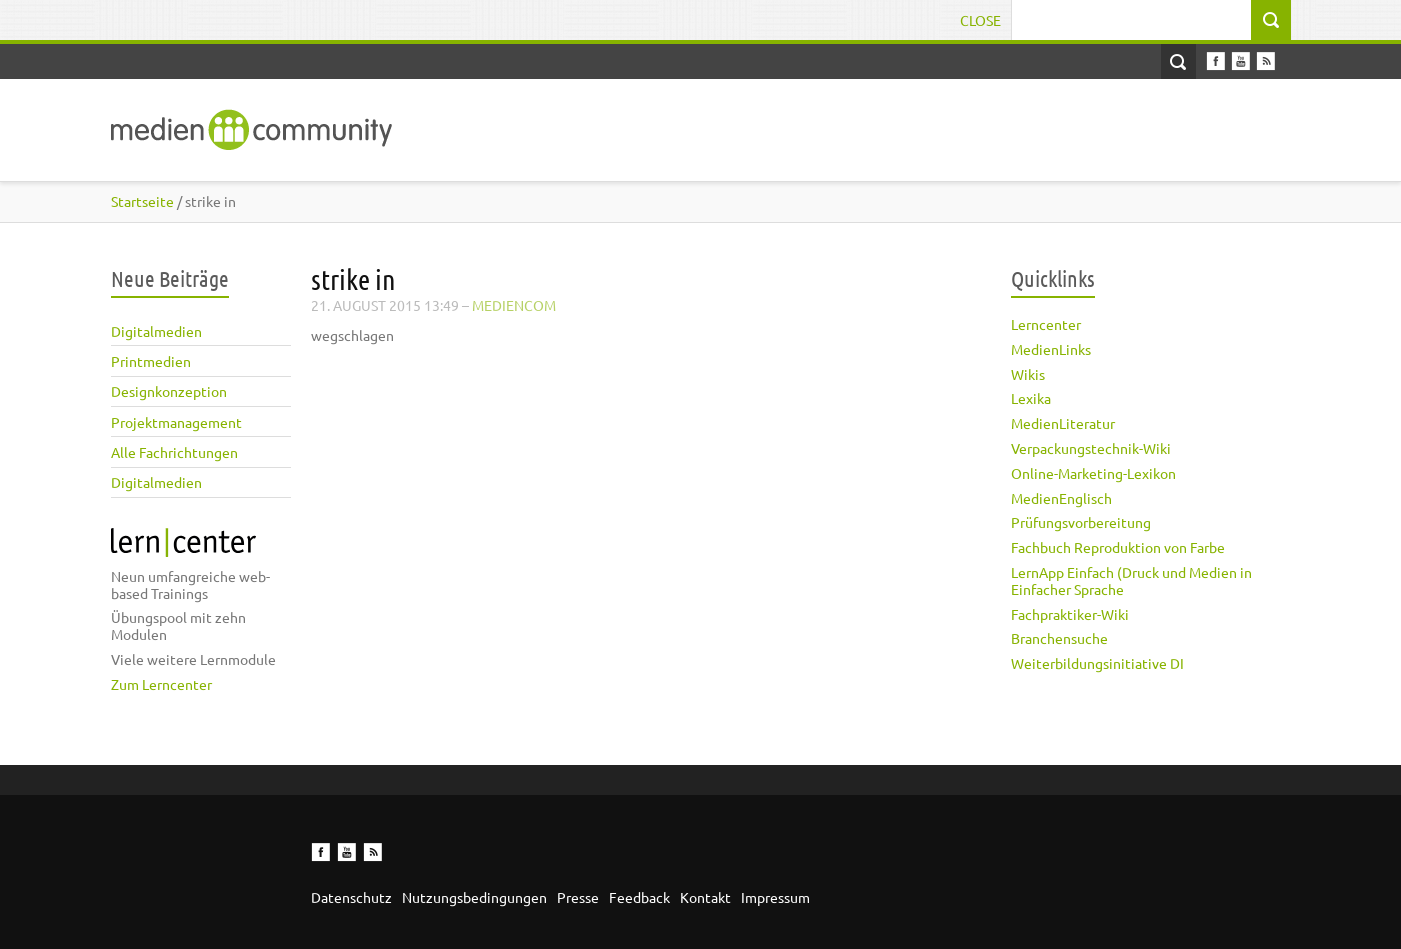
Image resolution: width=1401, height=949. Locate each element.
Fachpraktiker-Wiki (1070, 614)
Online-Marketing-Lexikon (1093, 473)
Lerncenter (1046, 324)
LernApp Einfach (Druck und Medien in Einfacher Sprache (1131, 580)
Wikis (1028, 374)
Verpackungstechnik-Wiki (1091, 448)
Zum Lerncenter (161, 684)
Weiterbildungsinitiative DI (1097, 663)
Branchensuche (1059, 638)
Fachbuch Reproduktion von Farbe (1118, 547)
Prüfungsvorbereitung (1081, 522)
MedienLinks (1051, 349)
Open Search (1178, 61)
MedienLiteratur (1063, 423)
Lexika (1031, 398)
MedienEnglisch (1061, 498)
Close (980, 20)
